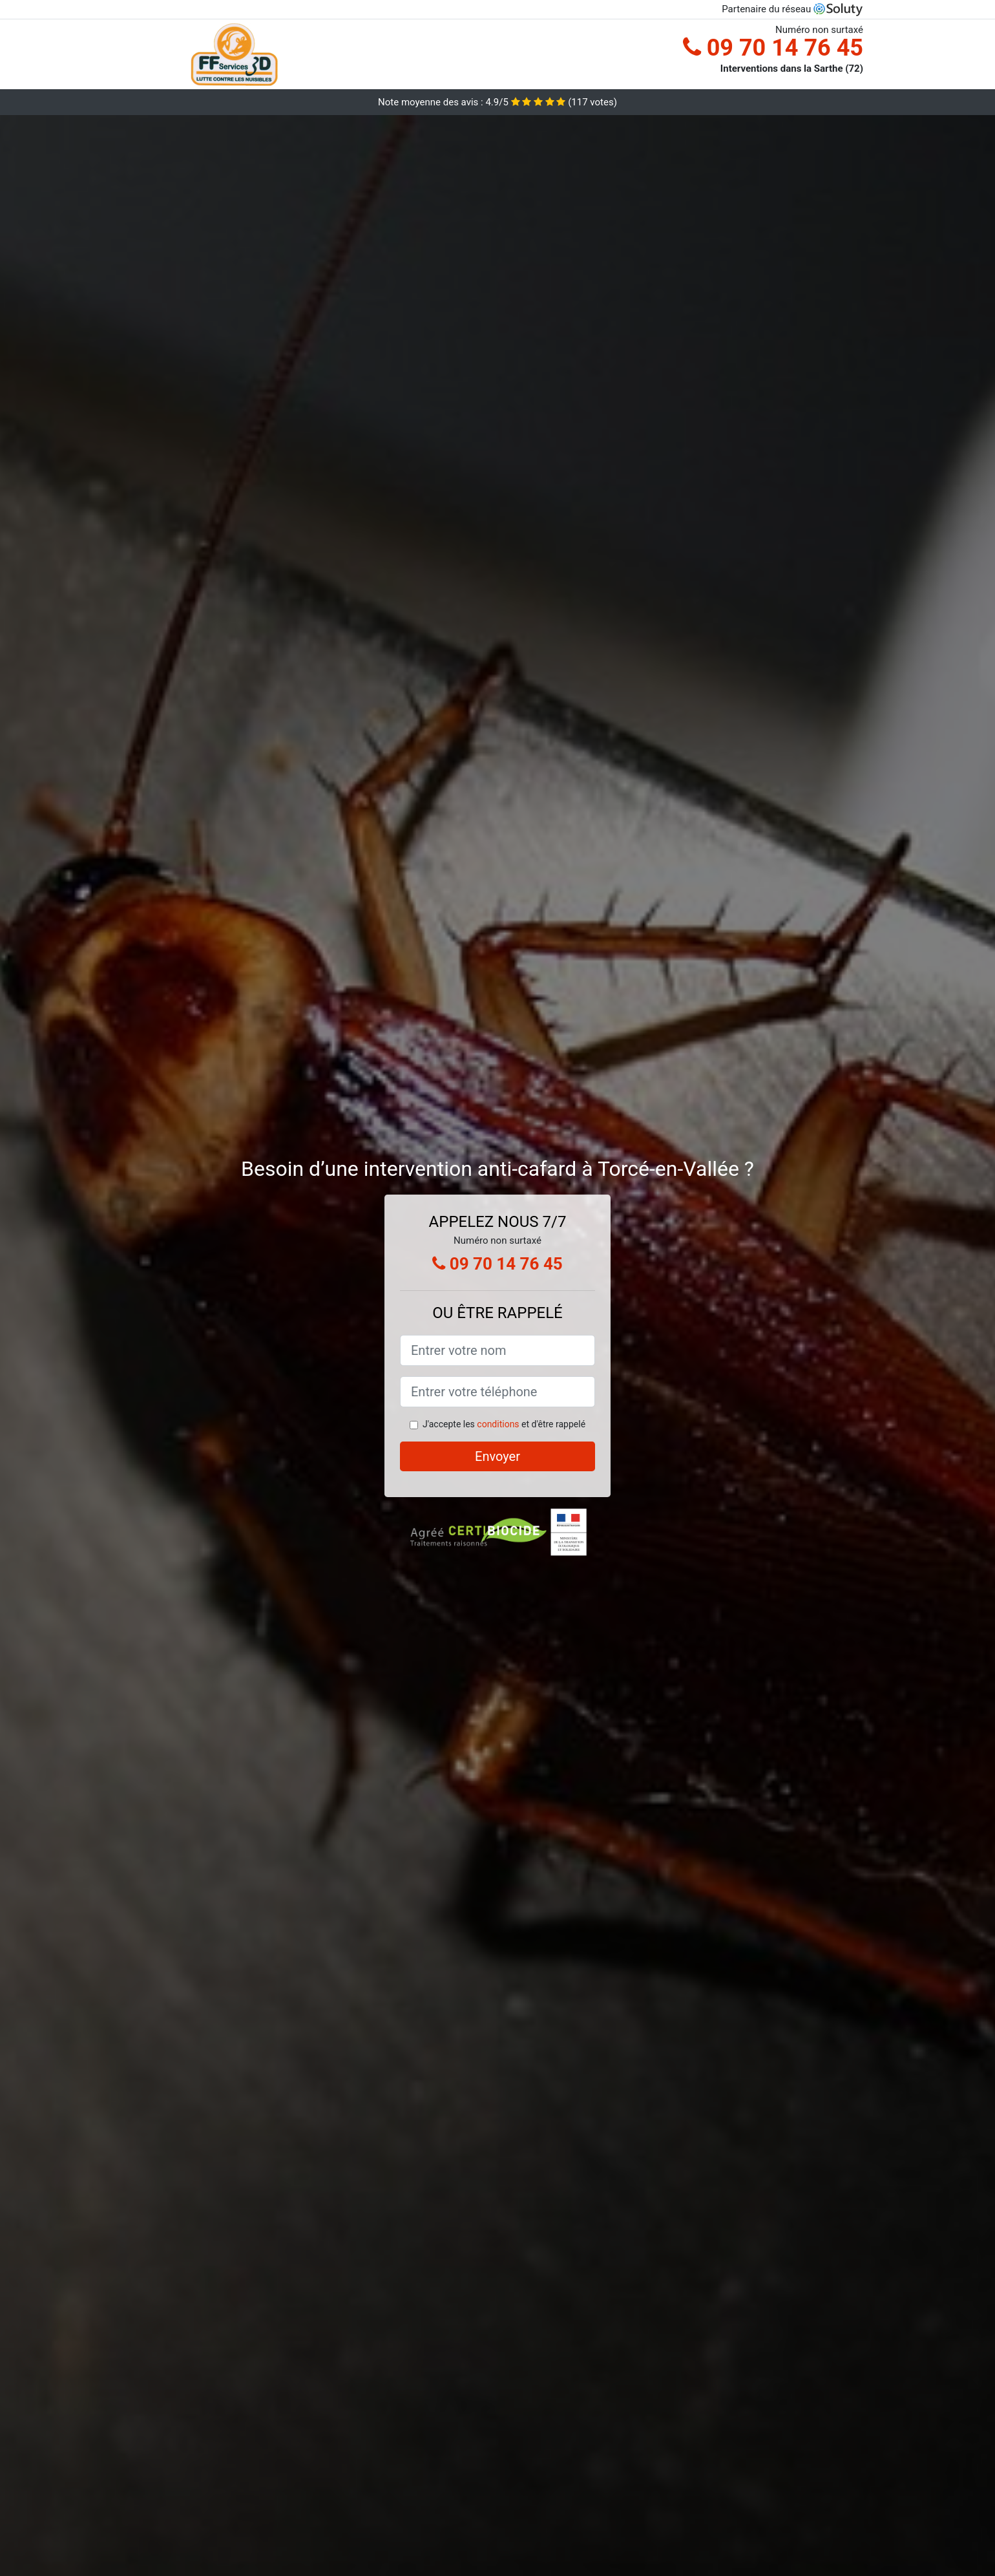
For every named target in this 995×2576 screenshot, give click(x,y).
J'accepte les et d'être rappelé (504, 1424)
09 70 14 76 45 (773, 47)
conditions (498, 1424)
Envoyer (497, 1456)
